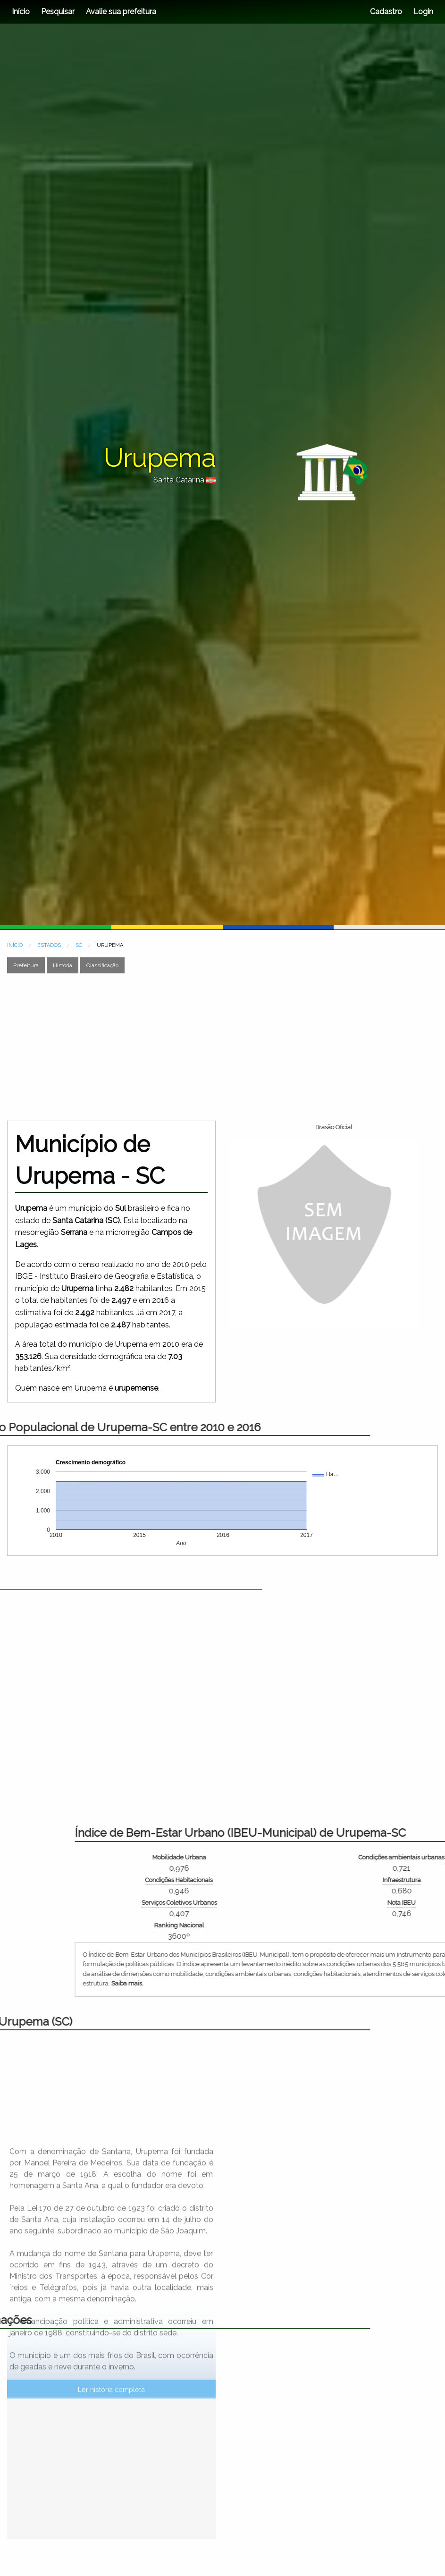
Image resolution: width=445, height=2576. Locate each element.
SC (79, 945)
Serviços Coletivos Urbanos (358, 1902)
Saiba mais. (307, 1983)
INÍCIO (15, 945)
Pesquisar (58, 11)
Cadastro (386, 11)
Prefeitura (26, 965)
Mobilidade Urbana (358, 1857)
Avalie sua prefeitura (121, 11)
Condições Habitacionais (358, 1879)
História (62, 965)
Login (422, 11)
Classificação (102, 965)
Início (21, 11)
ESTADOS (49, 945)
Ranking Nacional (358, 1925)
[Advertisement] (181, 1047)
